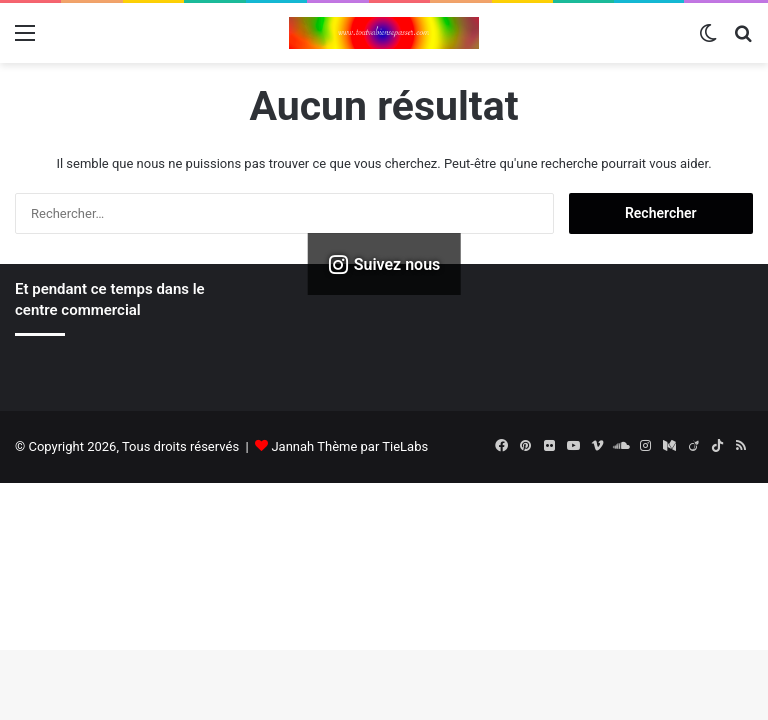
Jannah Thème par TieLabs (349, 446)
